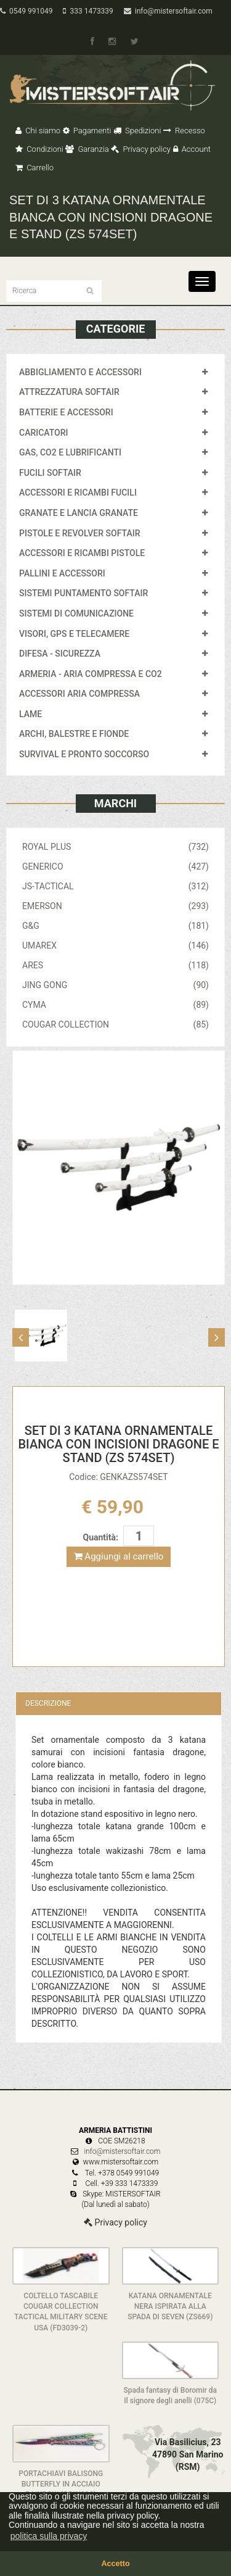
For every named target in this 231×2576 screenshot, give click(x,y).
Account (192, 149)
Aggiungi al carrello (119, 1556)
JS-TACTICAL (115, 886)
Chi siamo (37, 130)
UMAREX (115, 945)
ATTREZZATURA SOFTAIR (69, 392)
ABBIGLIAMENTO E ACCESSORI (80, 372)
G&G (115, 926)
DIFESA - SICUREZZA (59, 654)
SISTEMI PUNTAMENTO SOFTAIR (83, 593)
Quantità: (100, 1537)
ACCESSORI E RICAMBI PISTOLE (82, 553)
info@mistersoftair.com (168, 11)
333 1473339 (88, 11)
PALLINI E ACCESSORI (62, 573)
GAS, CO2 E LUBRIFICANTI (70, 452)
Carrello (34, 167)
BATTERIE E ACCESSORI (66, 412)
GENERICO (115, 866)
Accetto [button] (115, 2563)
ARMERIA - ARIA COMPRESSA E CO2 (90, 674)
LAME (30, 714)
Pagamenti (87, 130)
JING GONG (115, 985)
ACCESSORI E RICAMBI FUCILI (78, 492)
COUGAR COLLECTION (115, 1024)
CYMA (115, 1005)
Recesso (184, 130)
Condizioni (39, 149)
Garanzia (86, 149)
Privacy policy (141, 149)
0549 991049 (26, 11)
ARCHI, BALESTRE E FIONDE (74, 734)
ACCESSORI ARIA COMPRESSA (79, 694)
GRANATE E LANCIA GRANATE (78, 513)
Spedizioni (137, 130)
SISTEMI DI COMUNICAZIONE (76, 613)
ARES (115, 965)
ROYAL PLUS (115, 847)
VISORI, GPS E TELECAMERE (74, 634)
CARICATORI (43, 433)
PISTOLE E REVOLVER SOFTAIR (79, 533)
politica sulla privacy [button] (48, 2536)
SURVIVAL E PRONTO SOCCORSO (84, 754)
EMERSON (115, 906)
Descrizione (48, 1703)
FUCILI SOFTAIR (50, 473)
